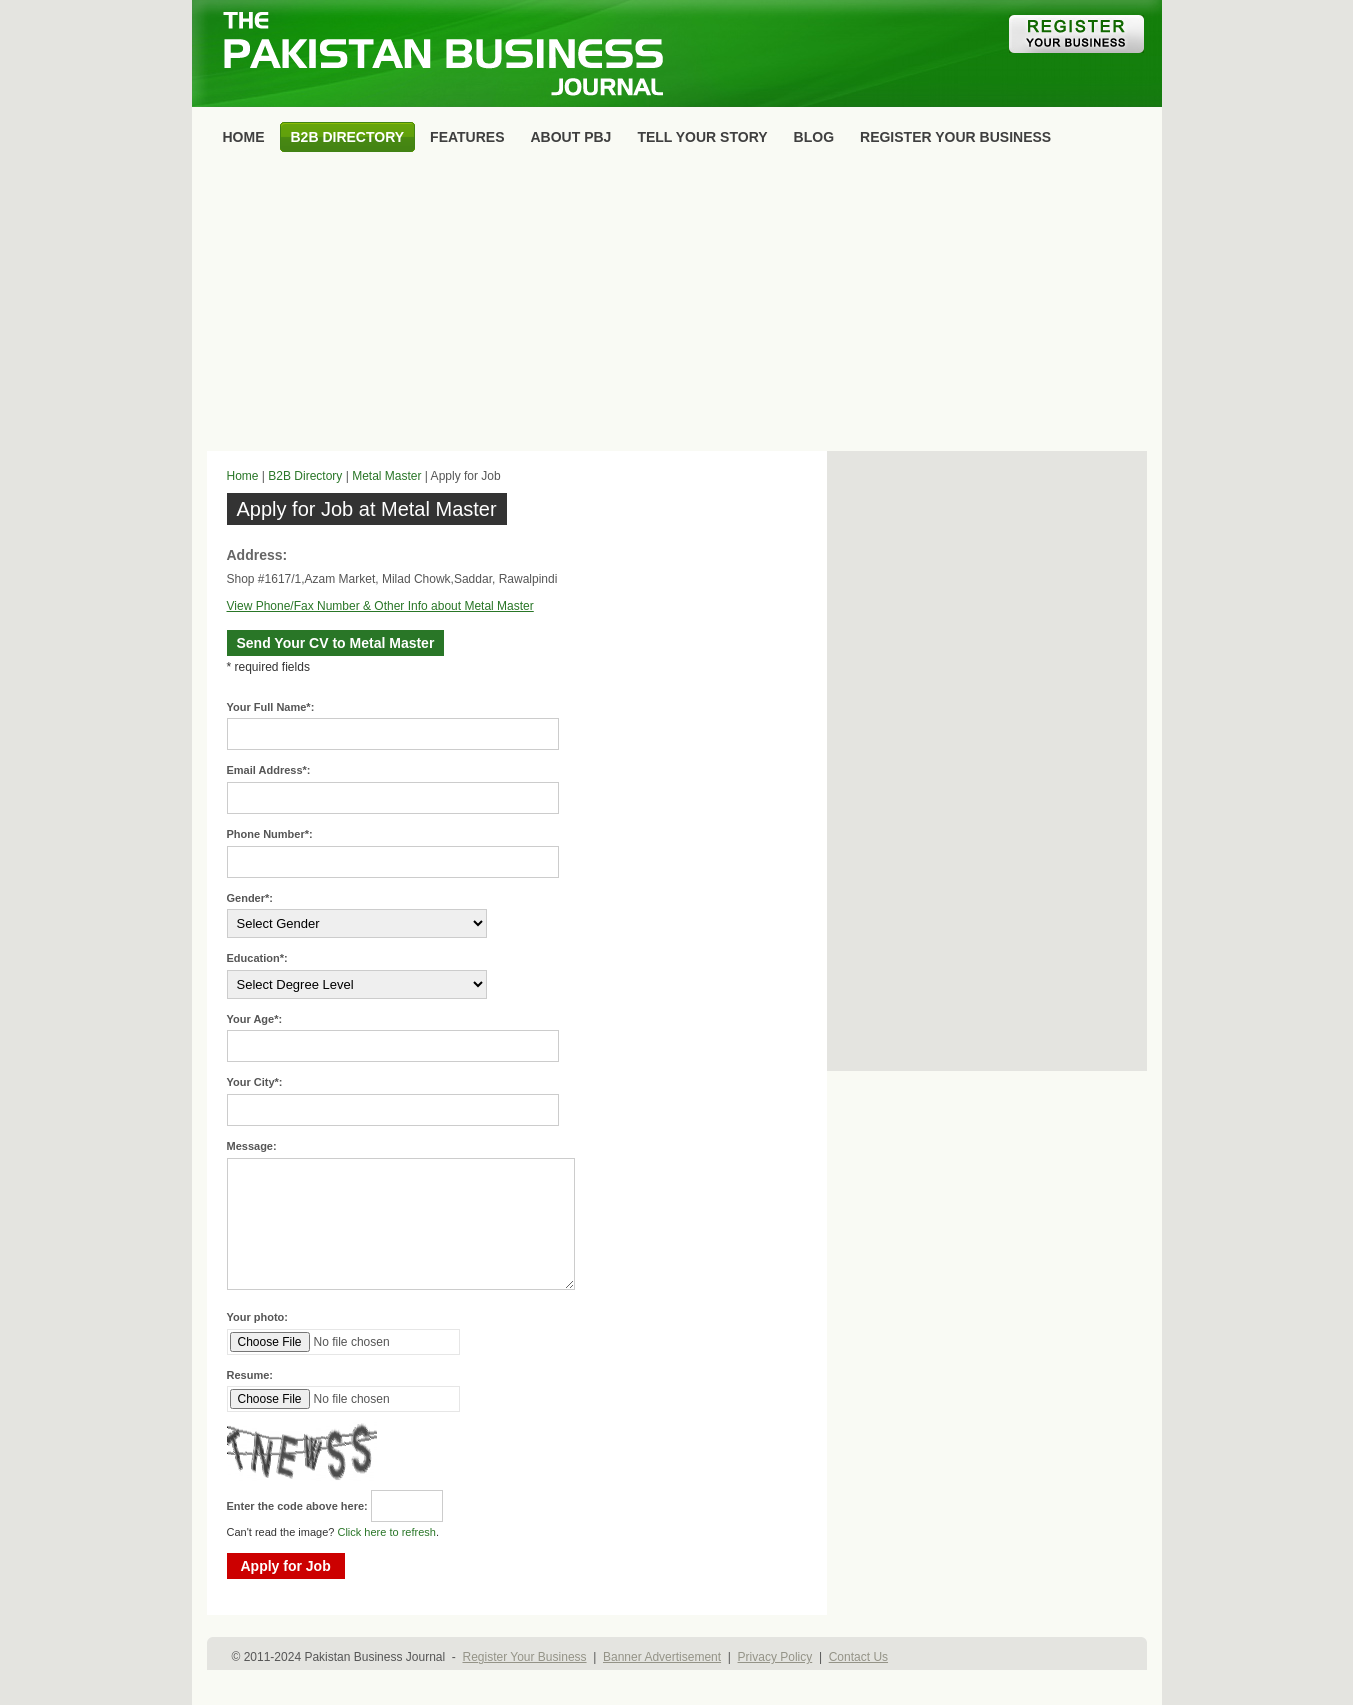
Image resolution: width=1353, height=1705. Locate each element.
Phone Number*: (270, 834)
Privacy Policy (775, 1657)
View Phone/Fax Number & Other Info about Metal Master (380, 606)
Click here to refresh (386, 1532)
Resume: (250, 1375)
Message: (252, 1146)
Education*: (257, 958)
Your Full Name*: (271, 707)
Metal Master (386, 476)
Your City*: (255, 1082)
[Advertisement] (677, 306)
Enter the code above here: (297, 1506)
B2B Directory (305, 476)
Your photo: (258, 1317)
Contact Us (858, 1657)
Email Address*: (269, 770)
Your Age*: (255, 1019)
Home (243, 476)
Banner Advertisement (662, 1657)
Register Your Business (524, 1657)
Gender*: (250, 898)
